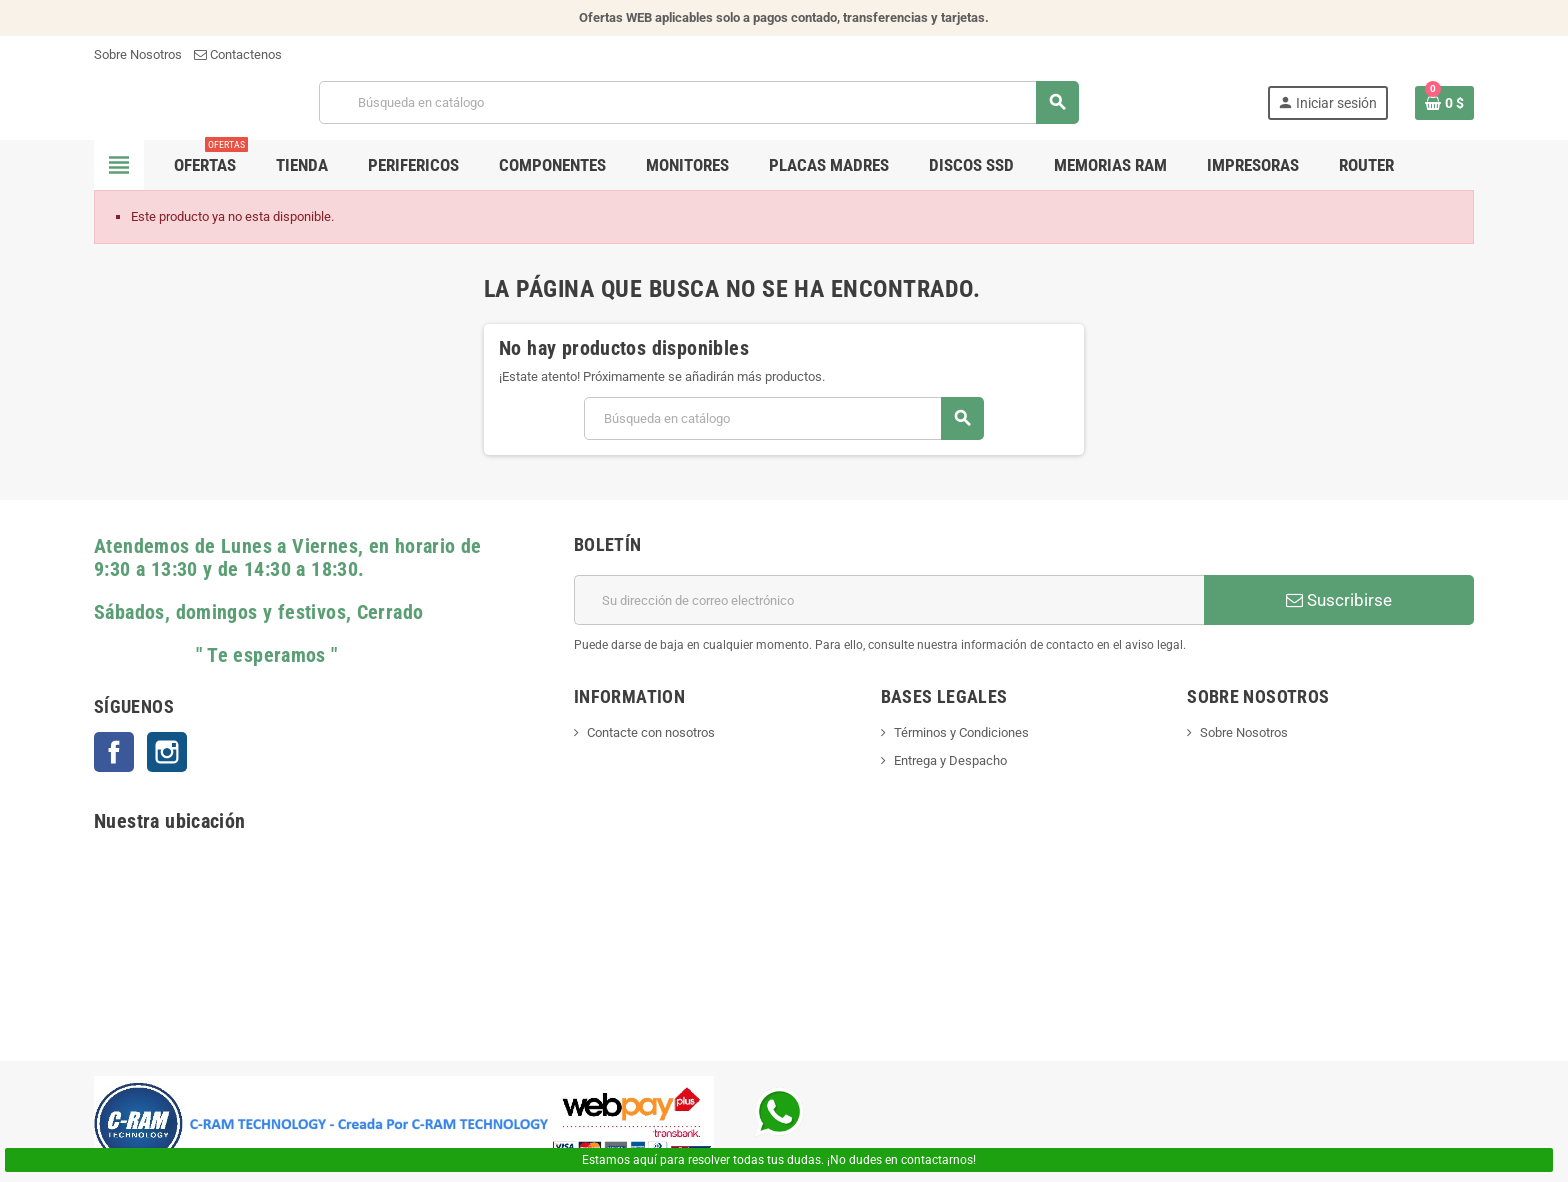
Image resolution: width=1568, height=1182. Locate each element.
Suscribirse (1339, 600)
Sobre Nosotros (138, 54)
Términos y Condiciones (961, 732)
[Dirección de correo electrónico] (889, 600)
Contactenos (238, 54)
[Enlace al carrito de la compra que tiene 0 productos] (1444, 103)
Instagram (167, 752)
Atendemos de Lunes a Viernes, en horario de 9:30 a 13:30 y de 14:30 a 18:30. (288, 558)
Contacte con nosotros (651, 732)
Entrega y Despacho (950, 760)
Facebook (114, 752)
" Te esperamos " (216, 655)
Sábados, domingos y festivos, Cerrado (258, 612)
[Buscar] (698, 102)
